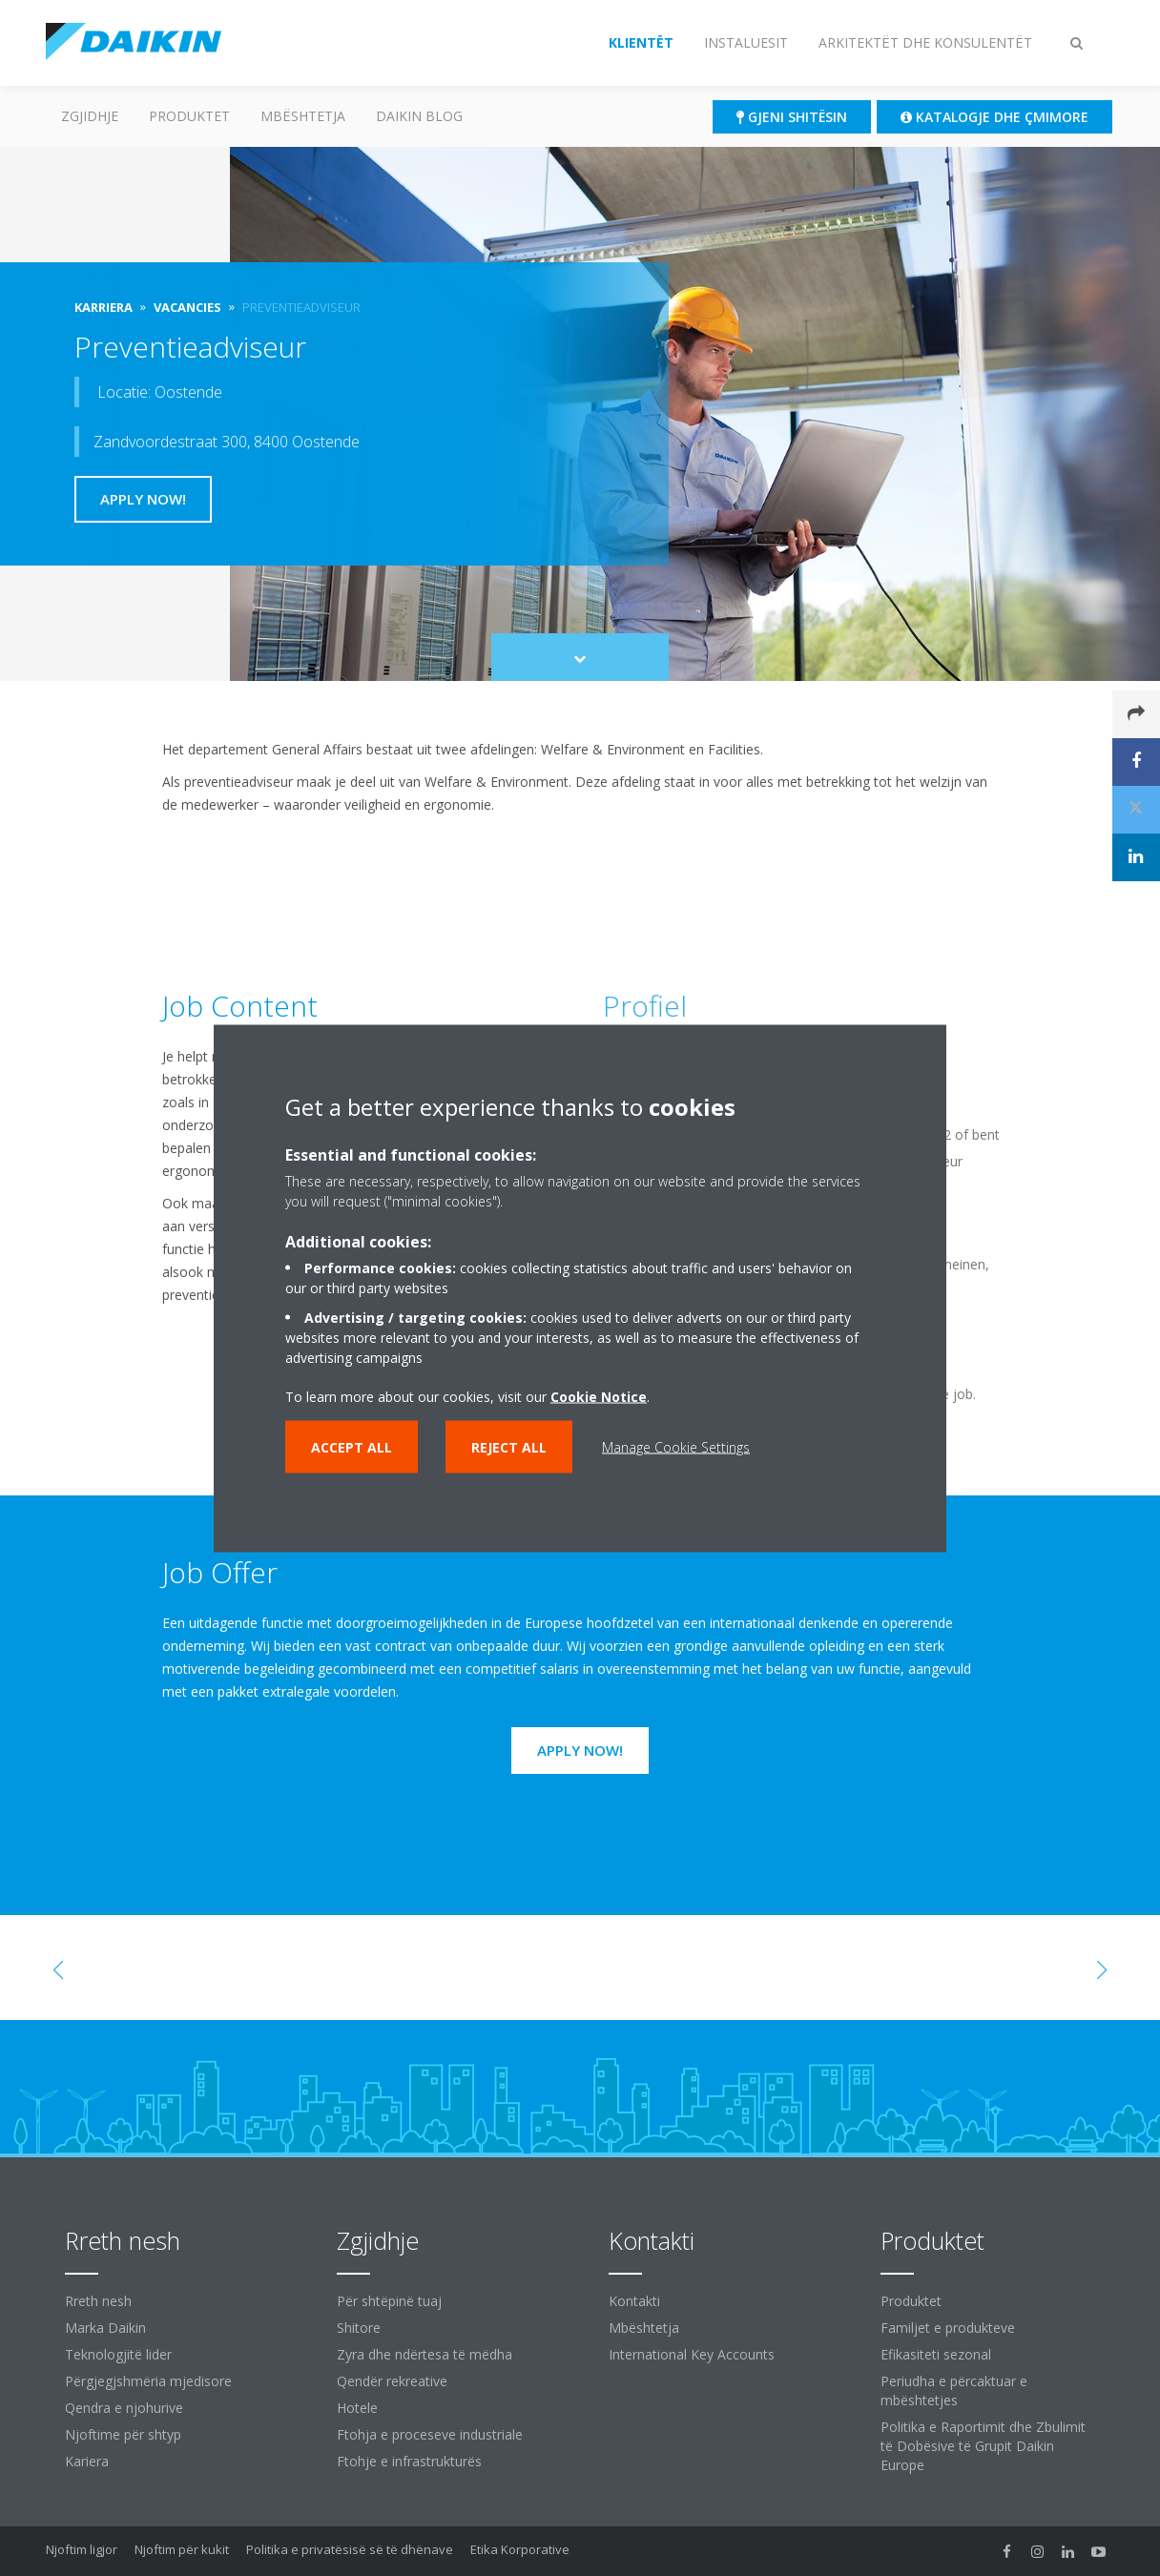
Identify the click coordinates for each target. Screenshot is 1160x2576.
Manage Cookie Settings (676, 1446)
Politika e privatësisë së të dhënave (349, 2549)
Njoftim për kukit (182, 2549)
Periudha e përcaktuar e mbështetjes (953, 2390)
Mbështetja (302, 116)
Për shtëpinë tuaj (389, 2301)
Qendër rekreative (392, 2381)
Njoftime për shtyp (123, 2434)
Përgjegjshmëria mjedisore (148, 2381)
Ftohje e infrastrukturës (409, 2461)
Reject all (509, 1446)
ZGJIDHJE (89, 116)
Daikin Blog (419, 116)
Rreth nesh (98, 2301)
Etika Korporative (520, 2549)
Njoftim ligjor (81, 2549)
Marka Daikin (105, 2327)
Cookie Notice (598, 1396)
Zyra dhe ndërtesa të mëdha (424, 2354)
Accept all (351, 1446)
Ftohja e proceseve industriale (430, 2434)
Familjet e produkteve (947, 2327)
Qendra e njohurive (124, 2408)
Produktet (189, 116)
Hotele (357, 2408)
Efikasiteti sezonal (935, 2354)
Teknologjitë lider (118, 2354)
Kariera (87, 2461)
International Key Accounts (692, 2354)
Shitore (359, 2327)
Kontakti (634, 2301)
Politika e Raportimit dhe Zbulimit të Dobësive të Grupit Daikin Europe (983, 2446)
